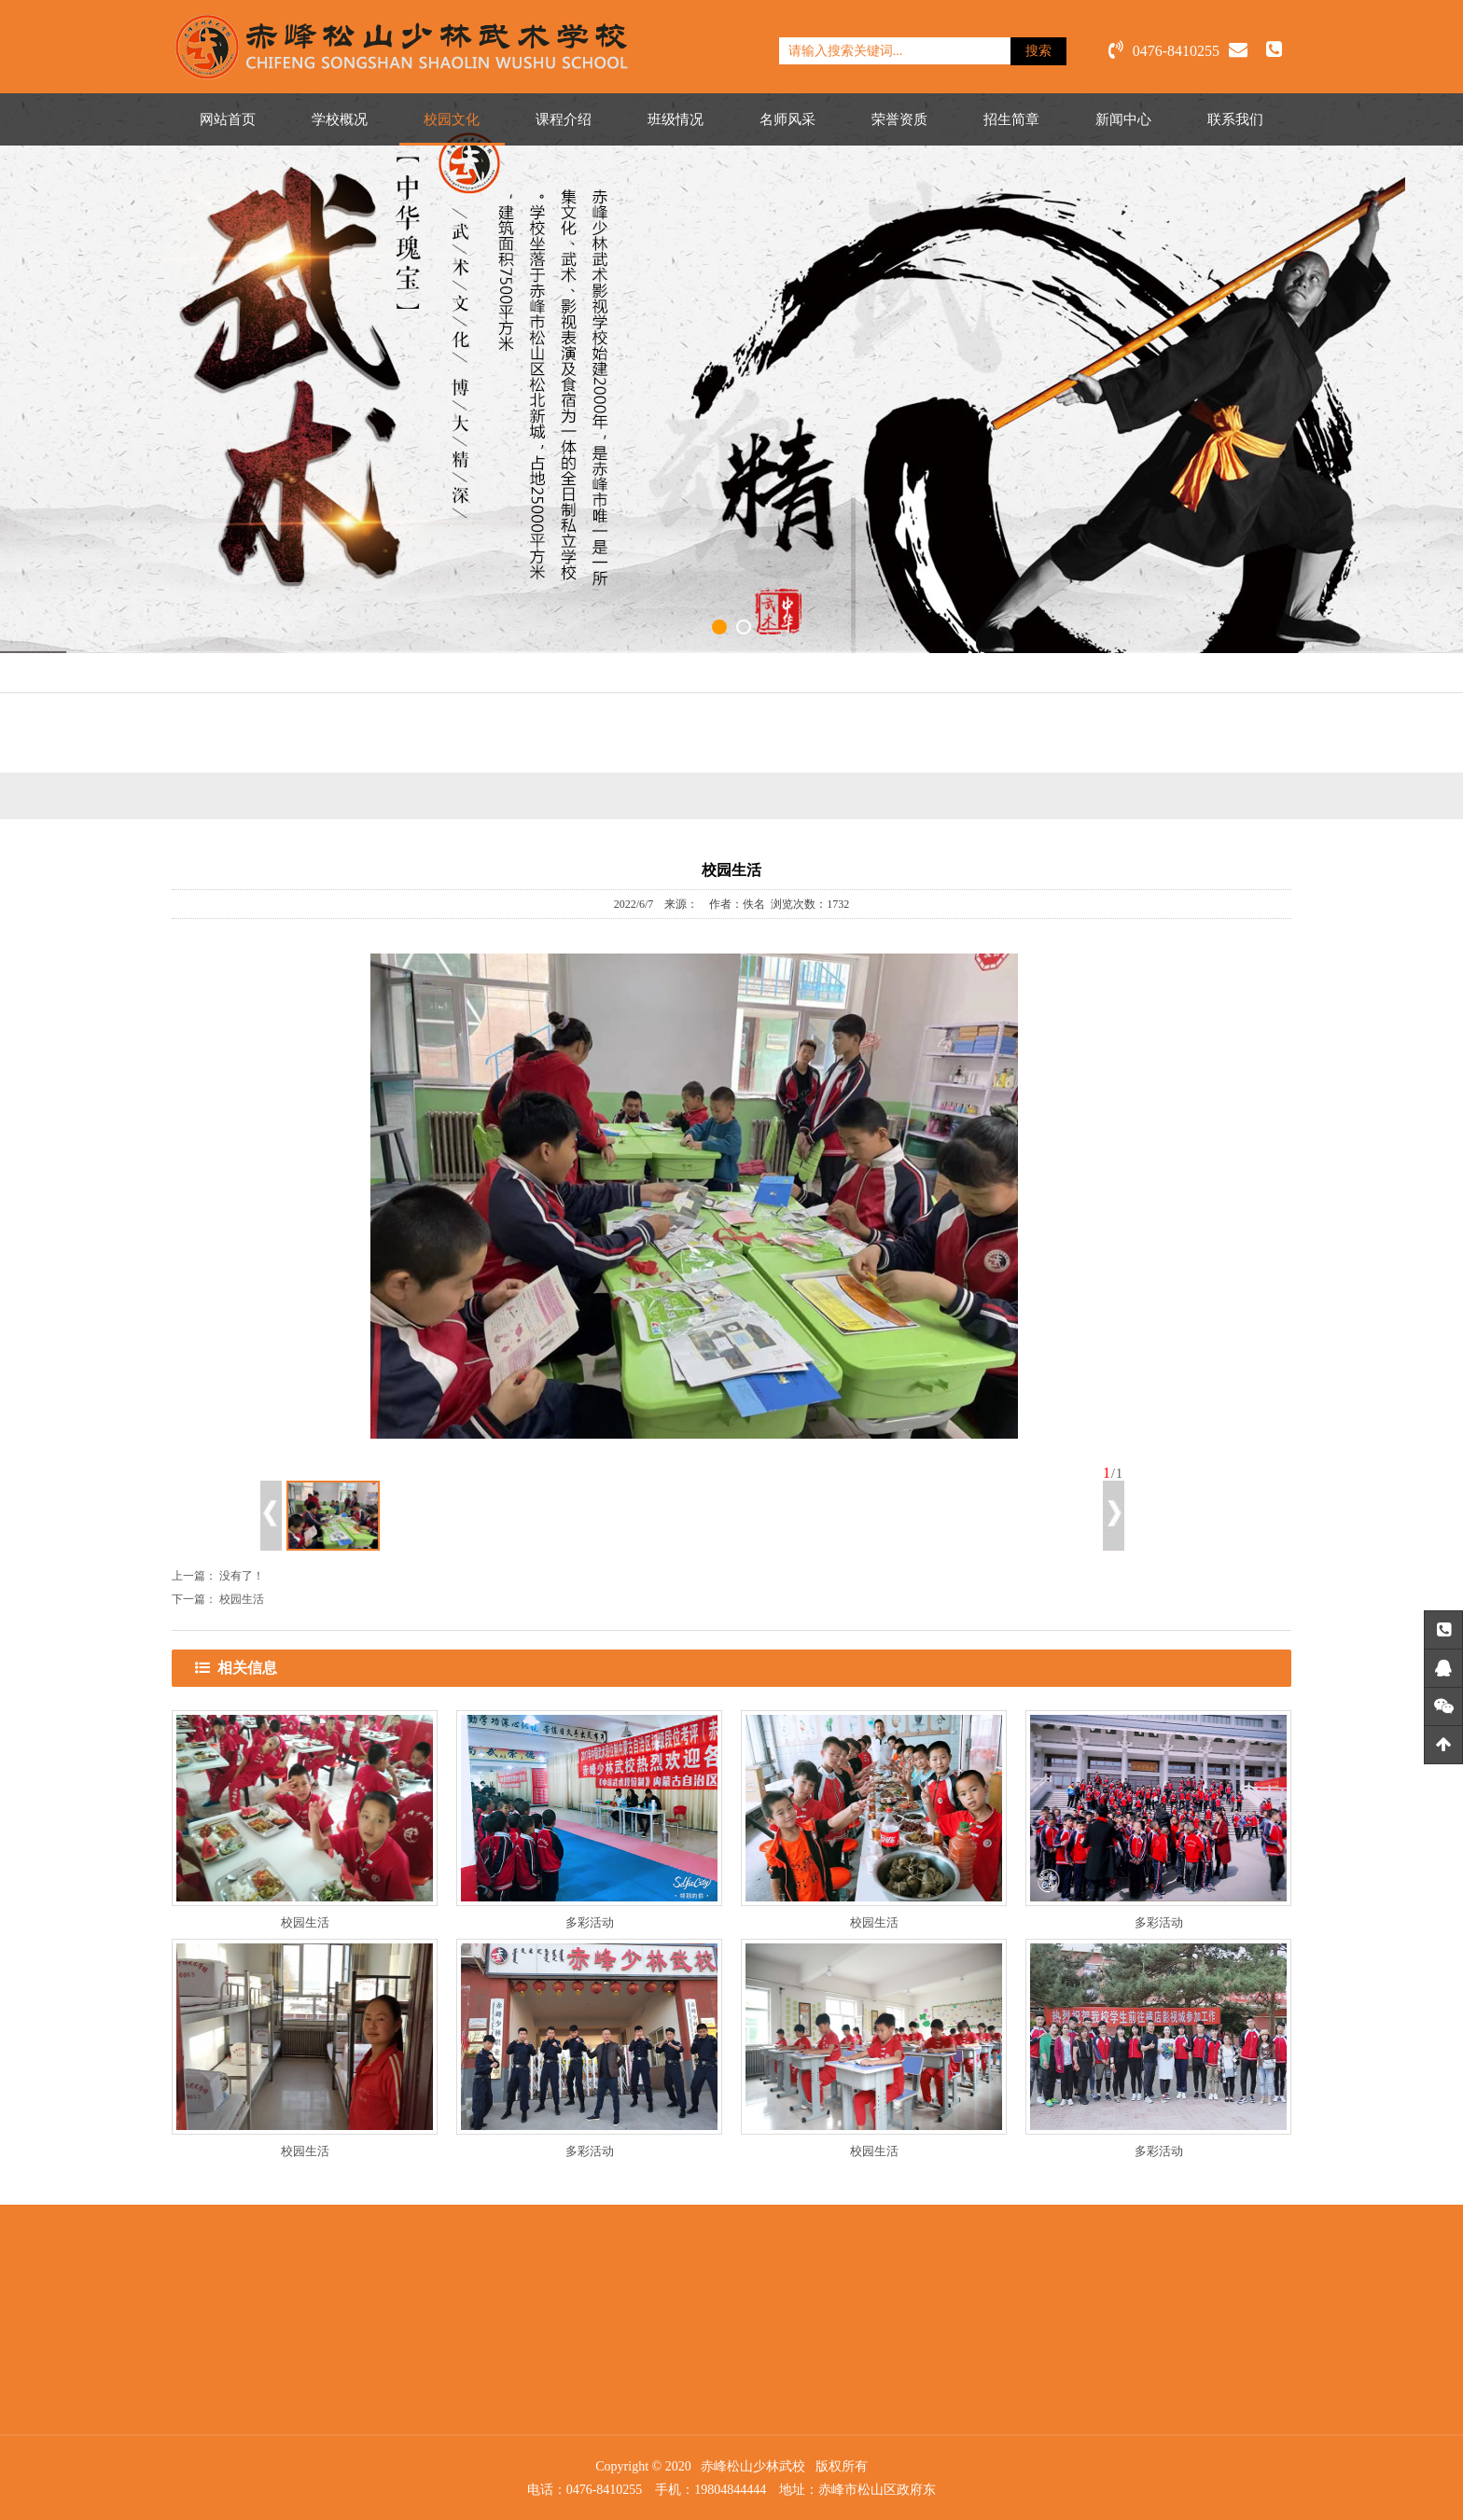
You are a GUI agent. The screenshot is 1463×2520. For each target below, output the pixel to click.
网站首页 (228, 119)
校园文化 (452, 119)
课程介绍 (564, 119)
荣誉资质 (899, 119)
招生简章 (1011, 119)
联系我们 (1235, 119)
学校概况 (340, 119)
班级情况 (676, 119)
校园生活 (241, 1599)
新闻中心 (1123, 119)
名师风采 (787, 119)
